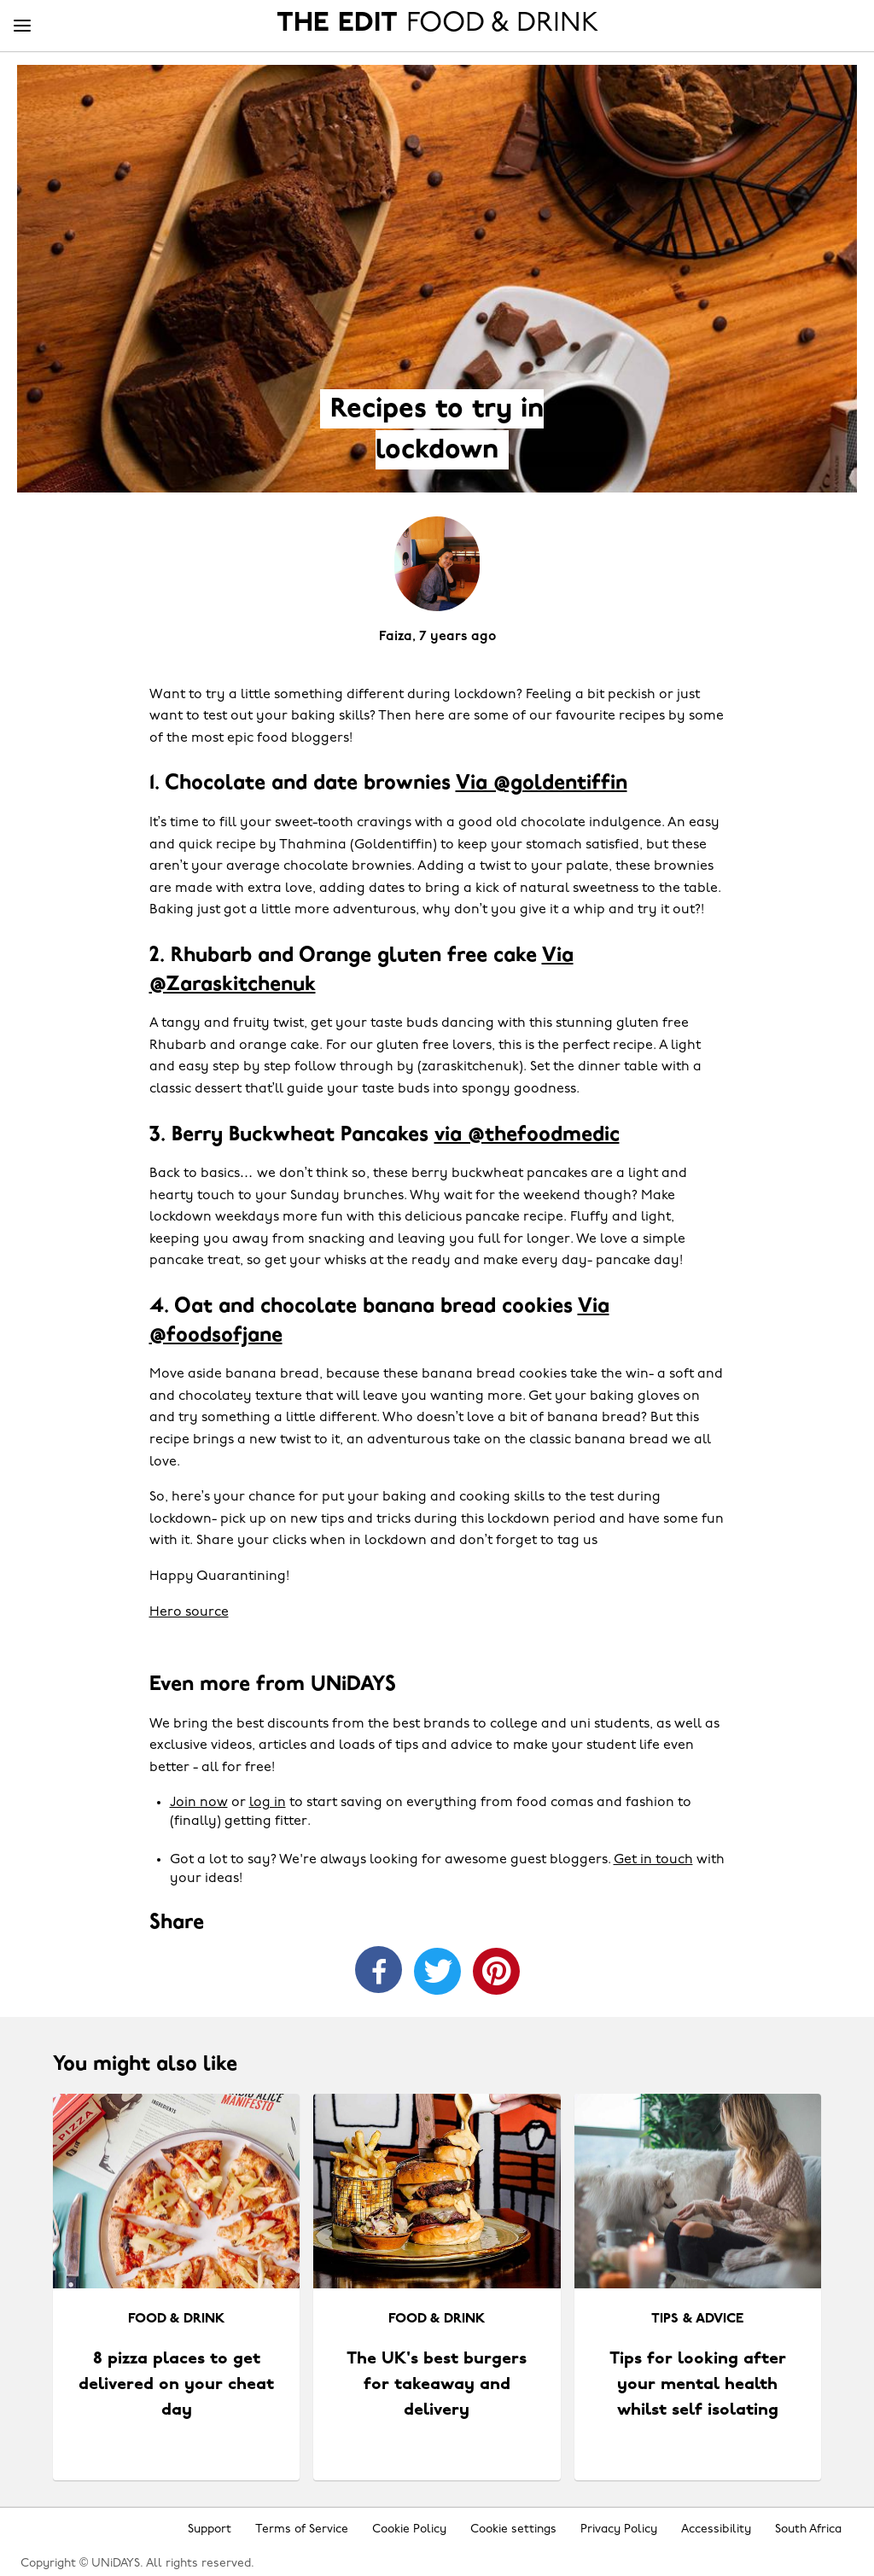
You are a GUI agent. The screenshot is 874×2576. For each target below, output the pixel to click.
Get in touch (653, 1860)
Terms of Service (301, 2529)
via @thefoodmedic (527, 1135)
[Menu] (22, 26)
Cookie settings (513, 2529)
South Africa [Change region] (808, 2529)
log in (267, 1803)
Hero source (189, 1612)
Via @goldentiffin (541, 783)
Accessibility (716, 2529)
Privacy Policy (618, 2529)
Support (209, 2529)
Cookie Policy (409, 2529)
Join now (199, 1803)
